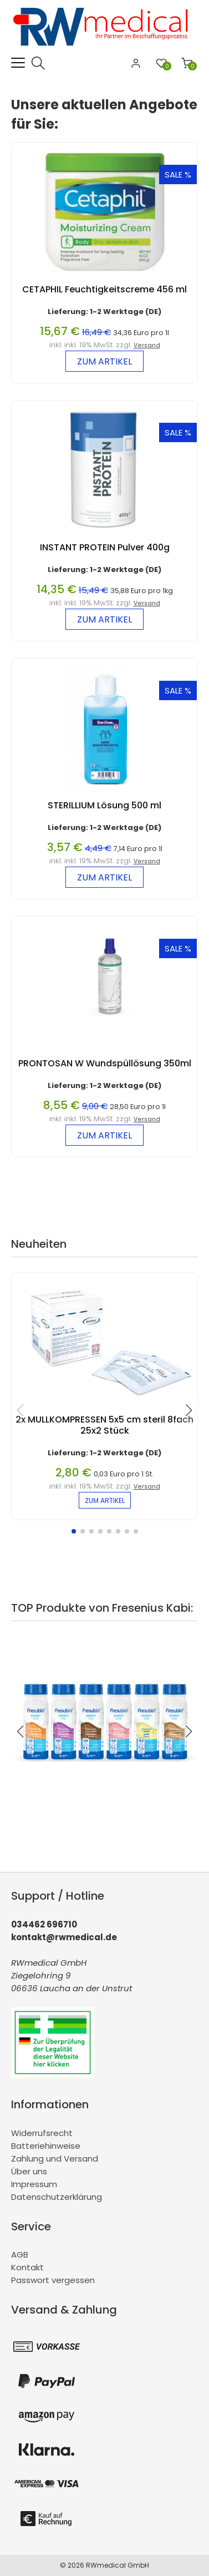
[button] (74, 1531)
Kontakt (27, 2267)
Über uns (29, 2171)
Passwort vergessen (53, 2280)
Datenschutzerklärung (56, 2197)
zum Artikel (104, 361)
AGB (19, 2254)
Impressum (34, 2184)
